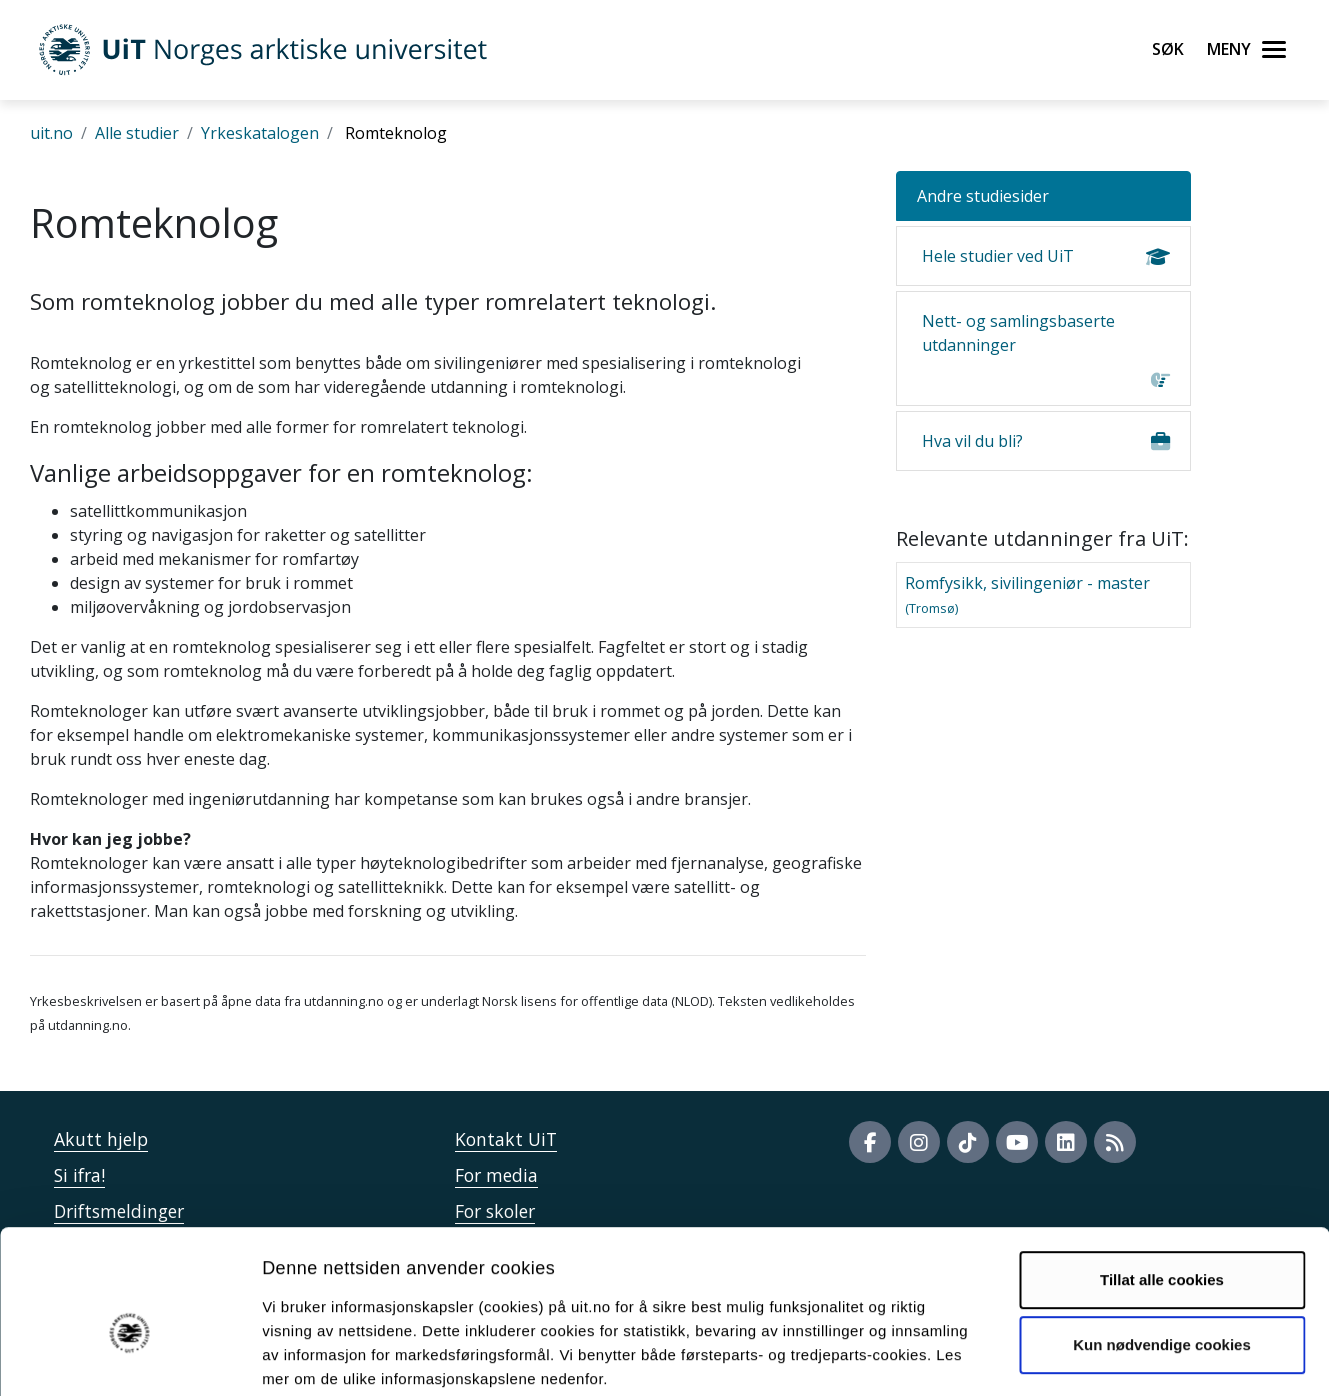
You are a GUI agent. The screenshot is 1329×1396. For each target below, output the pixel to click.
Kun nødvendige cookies (1162, 1241)
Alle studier (137, 133)
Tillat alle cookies (1162, 1176)
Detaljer (1065, 1356)
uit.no (51, 133)
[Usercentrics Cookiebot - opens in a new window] (129, 1357)
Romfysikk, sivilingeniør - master (1027, 594)
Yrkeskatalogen (260, 133)
